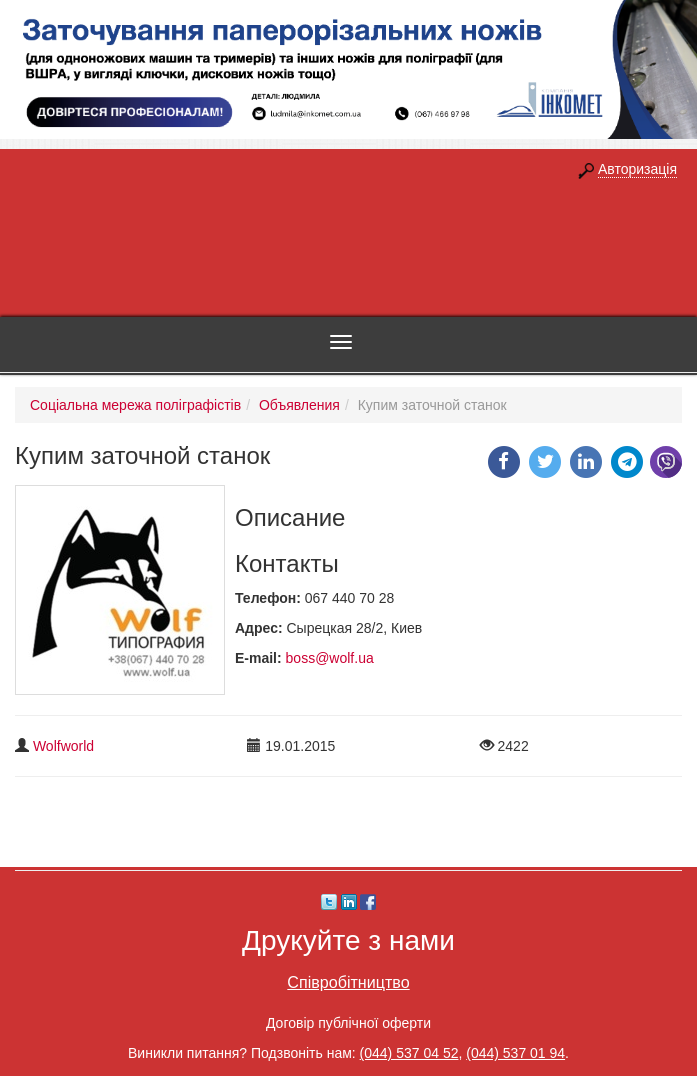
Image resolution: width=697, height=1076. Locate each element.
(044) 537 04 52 (409, 1053)
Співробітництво (348, 982)
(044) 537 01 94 (515, 1053)
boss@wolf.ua (330, 658)
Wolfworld (63, 746)
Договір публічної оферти (348, 1023)
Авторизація (637, 169)
